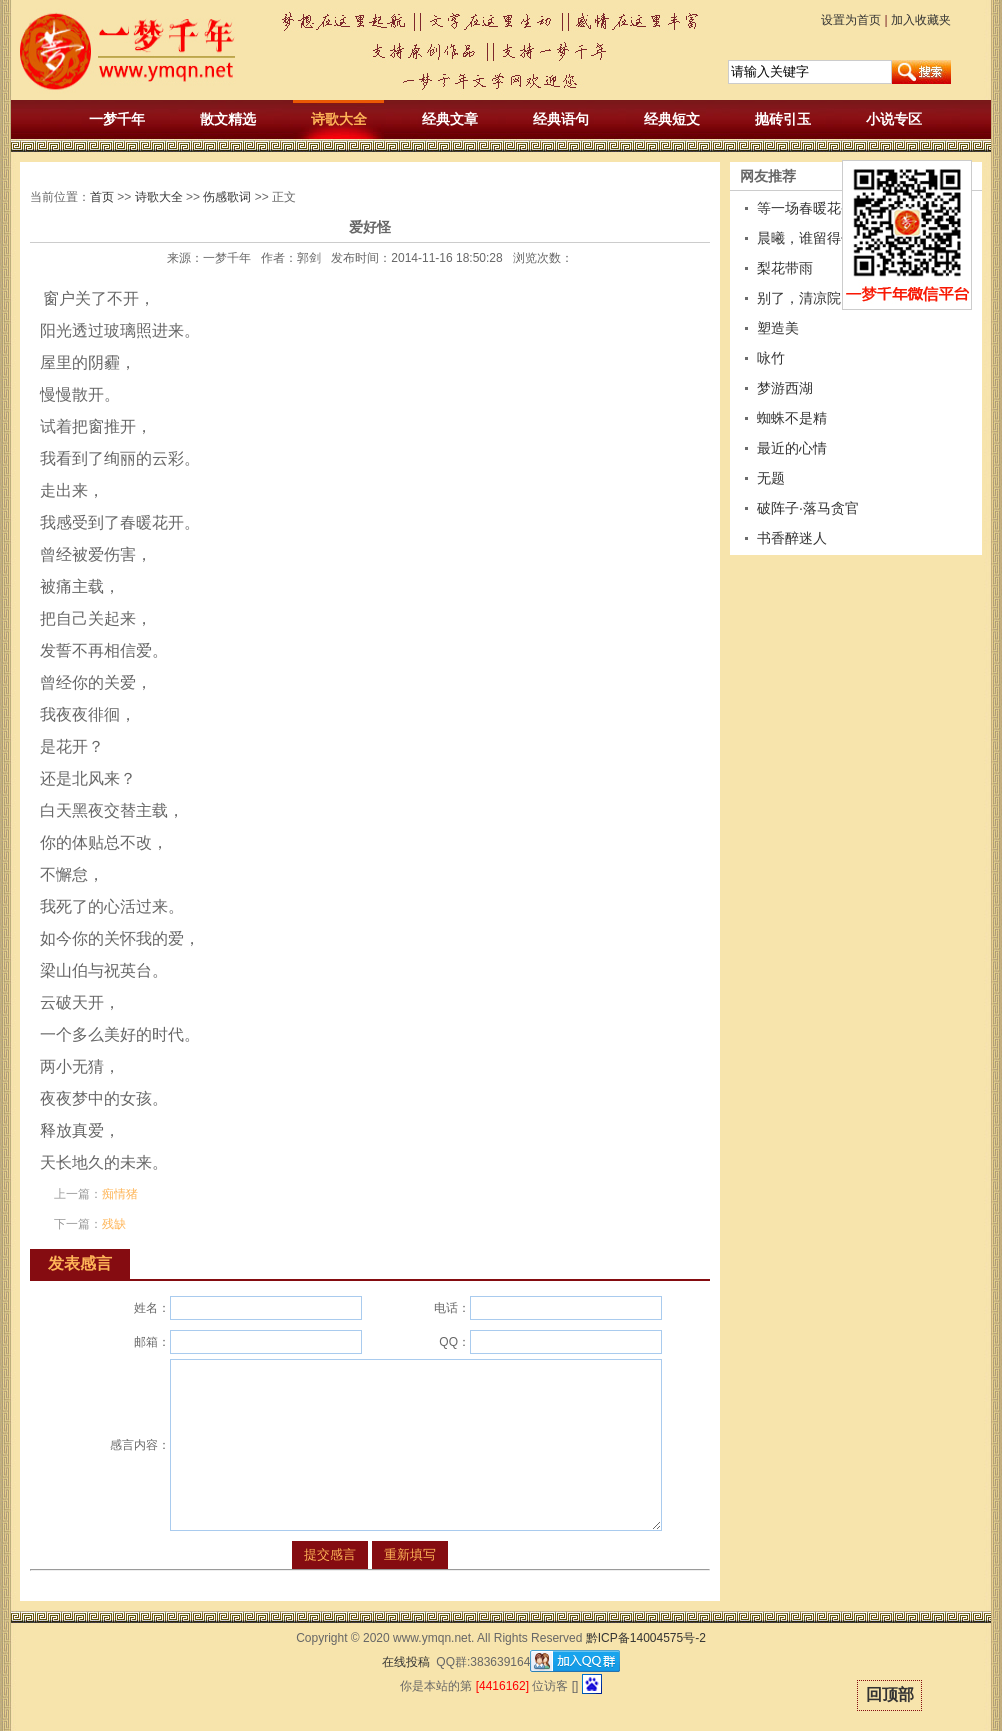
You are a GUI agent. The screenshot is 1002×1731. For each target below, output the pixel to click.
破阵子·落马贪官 (808, 508)
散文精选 (228, 119)
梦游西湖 (785, 388)
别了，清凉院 (799, 298)
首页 (102, 197)
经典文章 (450, 119)
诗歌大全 (339, 119)
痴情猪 (120, 1194)
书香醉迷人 (792, 538)
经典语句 (561, 119)
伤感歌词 (227, 197)
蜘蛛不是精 (792, 418)
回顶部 (890, 1694)
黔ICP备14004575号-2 (646, 1638)
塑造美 (778, 328)
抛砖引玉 (783, 119)
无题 (771, 478)
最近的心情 (792, 448)
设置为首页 (851, 20)
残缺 (114, 1224)
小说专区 (894, 119)
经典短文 (672, 119)
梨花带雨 (785, 268)
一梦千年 (117, 119)
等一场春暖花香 (806, 208)
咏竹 (771, 358)
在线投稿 (406, 1662)
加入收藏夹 (921, 20)
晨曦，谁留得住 (806, 238)
